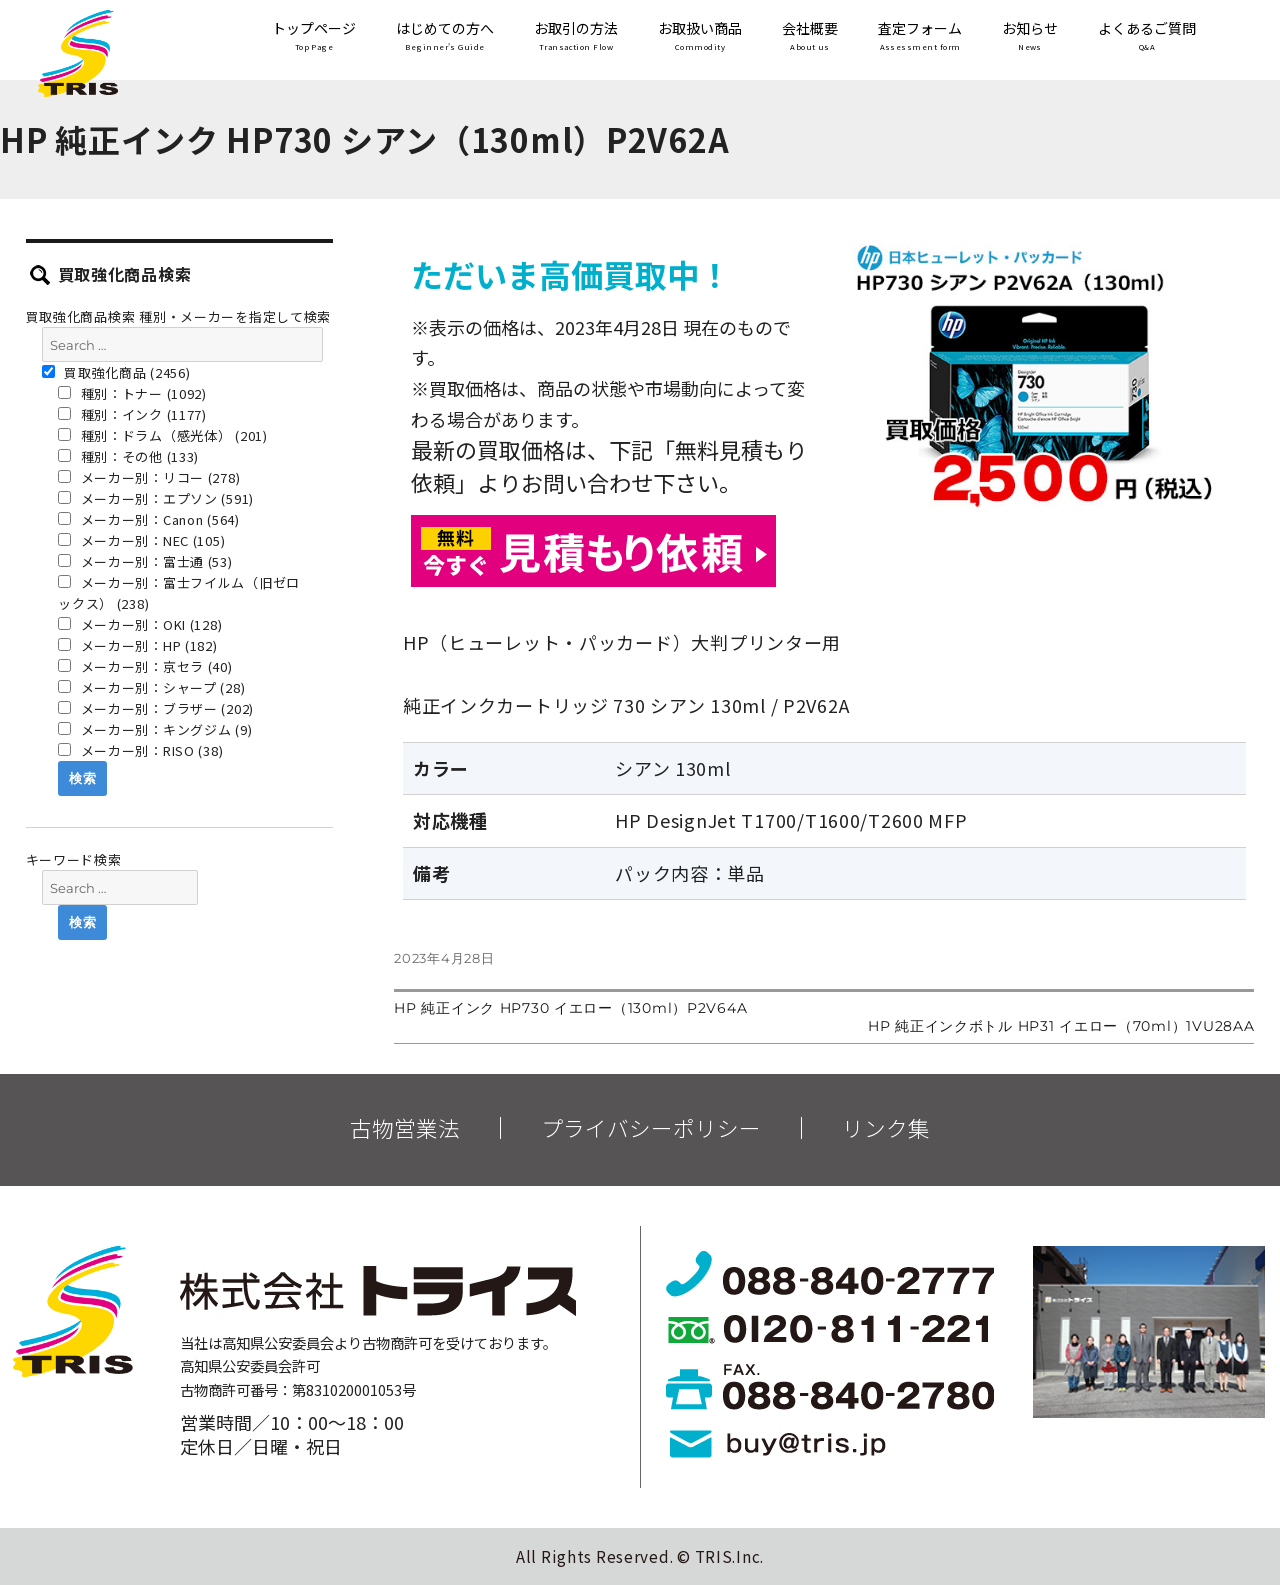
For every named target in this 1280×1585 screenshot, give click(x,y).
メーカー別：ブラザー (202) (156, 708)
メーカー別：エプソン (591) (156, 498)
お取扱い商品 (700, 37)
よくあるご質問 (1147, 37)
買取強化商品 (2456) (116, 372)
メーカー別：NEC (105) (141, 540)
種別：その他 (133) (128, 456)
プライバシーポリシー (651, 1128)
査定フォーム (920, 37)
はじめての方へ (445, 37)
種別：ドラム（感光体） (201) (163, 435)
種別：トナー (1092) (132, 393)
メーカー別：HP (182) (138, 645)
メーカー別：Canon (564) (149, 519)
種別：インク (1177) (132, 414)
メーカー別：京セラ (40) (145, 666)
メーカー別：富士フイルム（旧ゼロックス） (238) (179, 593)
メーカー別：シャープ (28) (151, 687)
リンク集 (886, 1128)
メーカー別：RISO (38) (140, 750)
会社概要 (810, 37)
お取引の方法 (576, 37)
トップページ (314, 37)
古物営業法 (405, 1128)
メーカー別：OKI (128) (140, 624)
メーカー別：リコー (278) (149, 477)
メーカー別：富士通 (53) (145, 561)
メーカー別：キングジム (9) (155, 729)
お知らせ (1030, 37)
